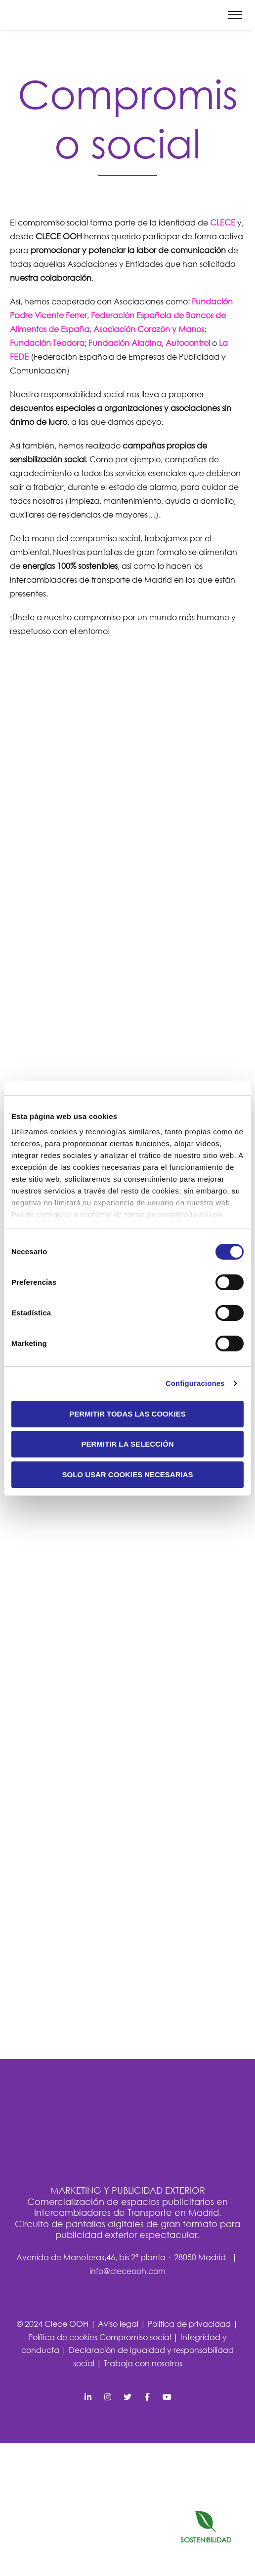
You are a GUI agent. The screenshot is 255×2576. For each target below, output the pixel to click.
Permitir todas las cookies (127, 1414)
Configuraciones (195, 1383)
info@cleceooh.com (127, 2271)
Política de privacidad (190, 2324)
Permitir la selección (128, 1444)
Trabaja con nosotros (143, 2363)
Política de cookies (63, 2337)
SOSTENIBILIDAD (205, 2526)
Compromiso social (136, 2337)
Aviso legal (119, 2324)
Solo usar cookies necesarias (127, 1474)
